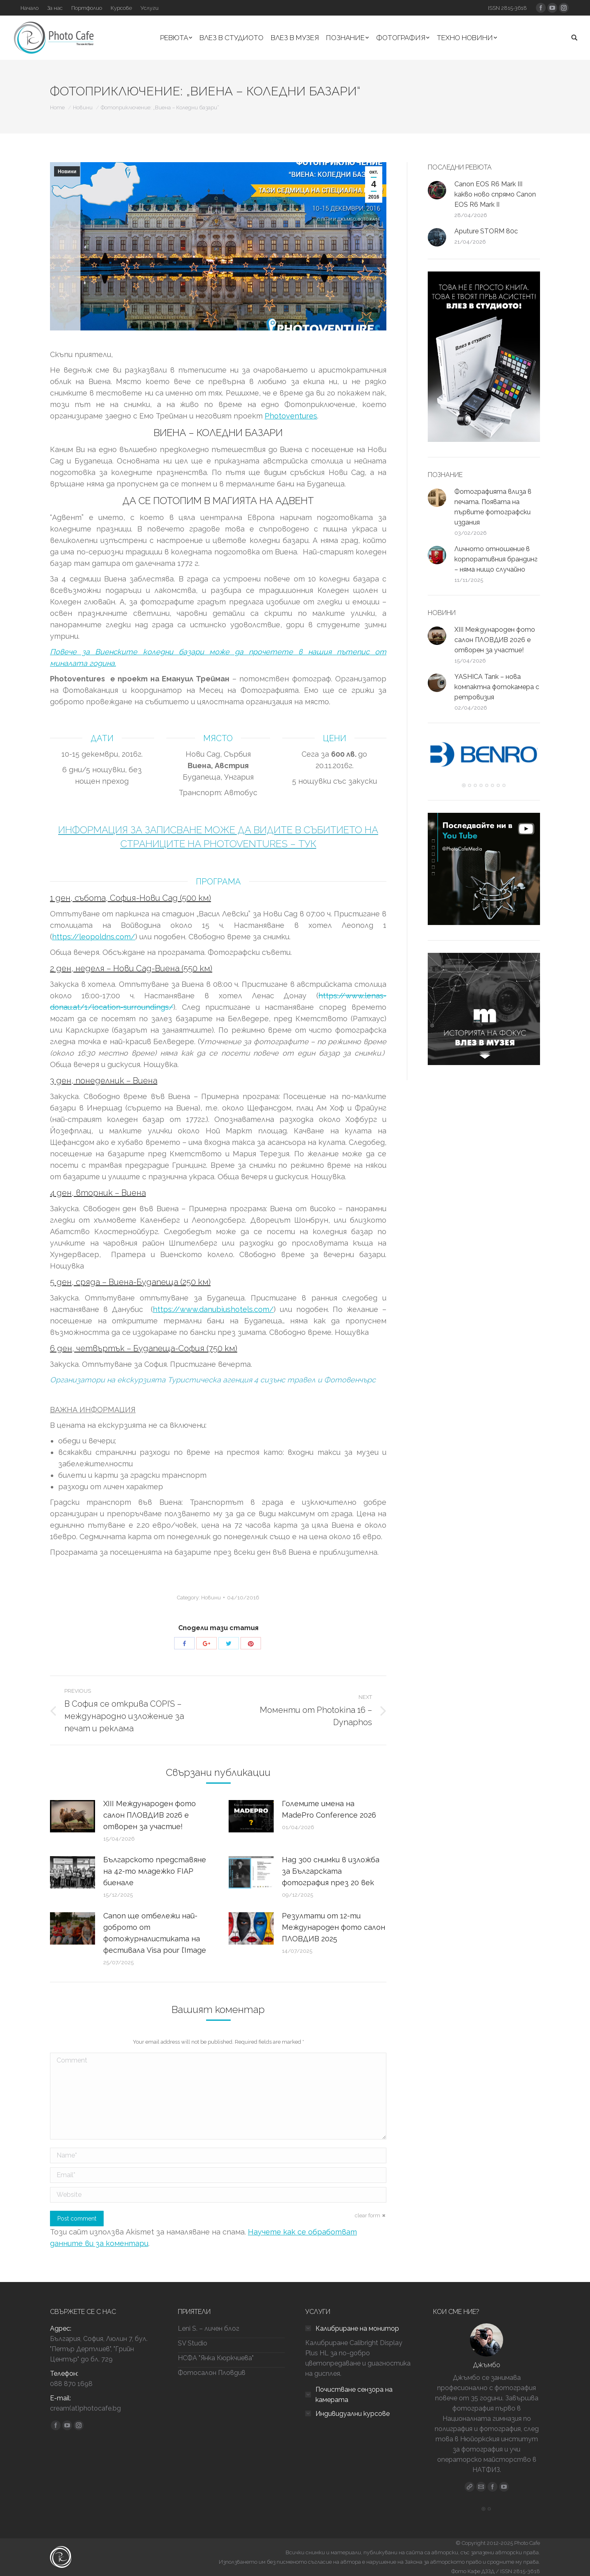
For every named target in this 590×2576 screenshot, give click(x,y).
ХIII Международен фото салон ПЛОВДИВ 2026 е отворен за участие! (149, 1815)
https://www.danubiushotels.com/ (213, 1309)
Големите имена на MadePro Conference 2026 (329, 1809)
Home (57, 107)
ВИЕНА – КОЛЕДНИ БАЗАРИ (218, 433)
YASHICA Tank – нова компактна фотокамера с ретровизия (496, 687)
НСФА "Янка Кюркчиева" (216, 2358)
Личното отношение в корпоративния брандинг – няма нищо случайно (496, 559)
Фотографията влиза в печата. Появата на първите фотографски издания (492, 507)
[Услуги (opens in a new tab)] (150, 8)
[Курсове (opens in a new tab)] (121, 8)
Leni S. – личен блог (208, 2328)
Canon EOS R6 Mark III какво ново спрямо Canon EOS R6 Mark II (495, 194)
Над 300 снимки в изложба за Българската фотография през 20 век (330, 1871)
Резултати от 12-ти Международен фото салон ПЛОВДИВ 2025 (333, 1927)
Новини (83, 107)
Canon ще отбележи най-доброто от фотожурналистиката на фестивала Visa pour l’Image (154, 1932)
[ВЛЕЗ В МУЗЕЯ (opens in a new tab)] (294, 37)
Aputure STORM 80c (486, 231)
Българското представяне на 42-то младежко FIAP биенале (154, 1871)
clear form (367, 2215)
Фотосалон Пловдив (211, 2373)
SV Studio (192, 2343)
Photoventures (291, 416)
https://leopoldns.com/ (93, 936)
